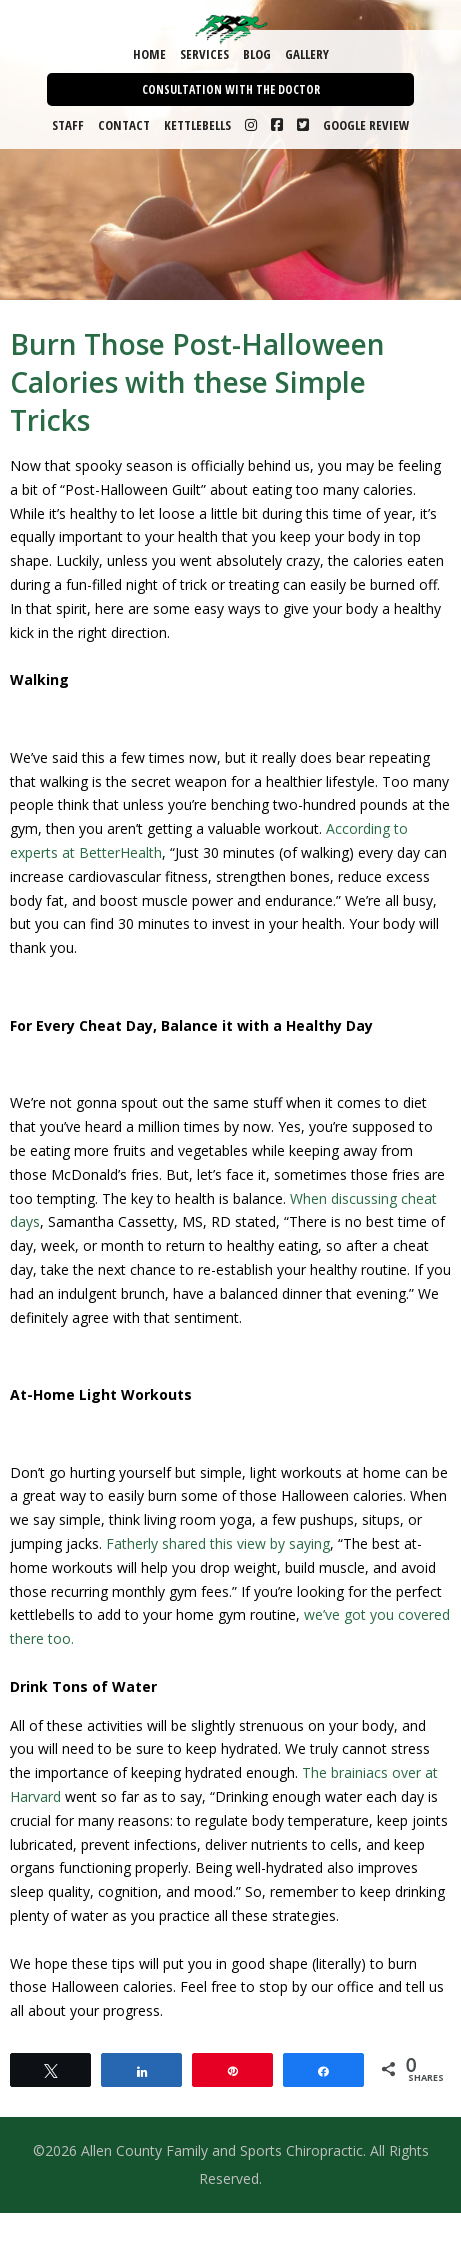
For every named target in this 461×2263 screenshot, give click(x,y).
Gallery (307, 54)
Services (204, 54)
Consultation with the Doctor (231, 89)
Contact (124, 125)
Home (149, 54)
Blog (257, 54)
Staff (68, 125)
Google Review (366, 125)
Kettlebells (197, 125)
